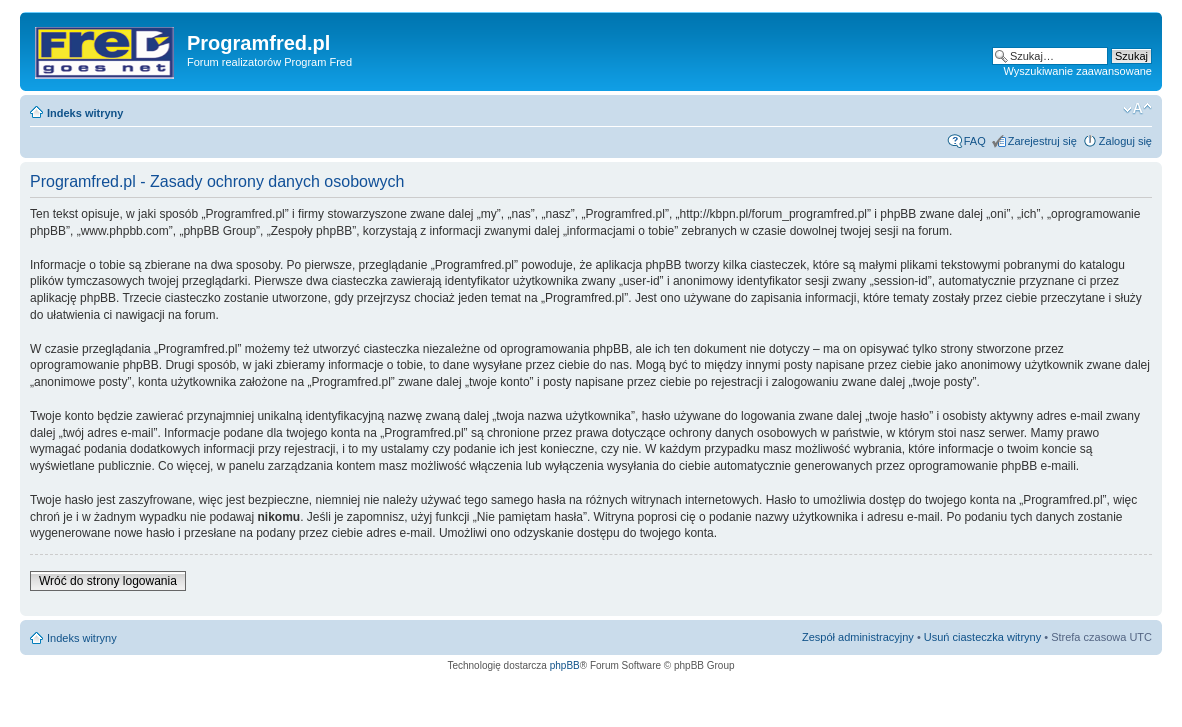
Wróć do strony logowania (108, 581)
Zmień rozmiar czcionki (1137, 109)
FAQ (975, 141)
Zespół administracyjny (858, 637)
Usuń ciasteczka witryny (982, 637)
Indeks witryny (85, 113)
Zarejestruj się (1042, 141)
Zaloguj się (1125, 141)
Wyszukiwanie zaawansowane (1078, 71)
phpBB (565, 665)
